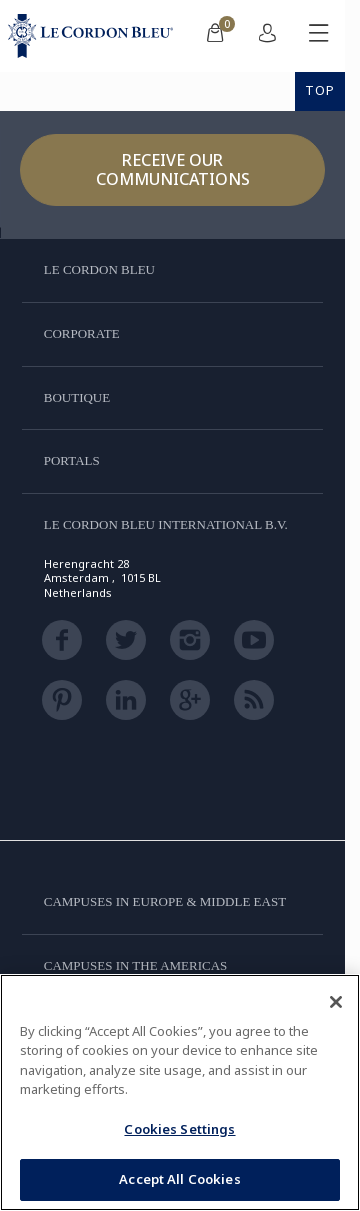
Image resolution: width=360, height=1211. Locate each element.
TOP (320, 90)
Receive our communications (173, 169)
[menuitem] (215, 36)
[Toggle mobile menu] (319, 36)
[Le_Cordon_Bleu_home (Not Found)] (94, 36)
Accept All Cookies (179, 1179)
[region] (180, 1092)
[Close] (336, 1002)
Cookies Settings (179, 1129)
